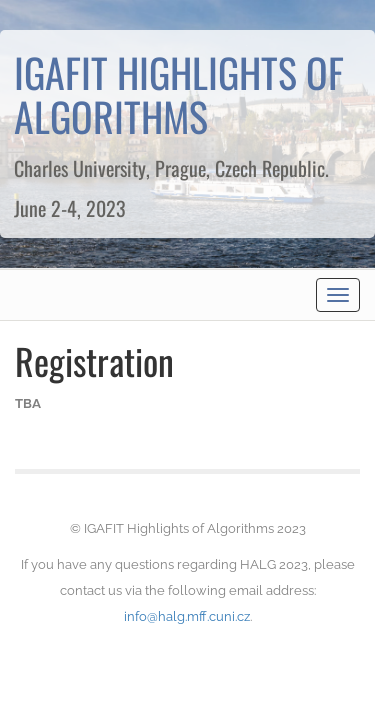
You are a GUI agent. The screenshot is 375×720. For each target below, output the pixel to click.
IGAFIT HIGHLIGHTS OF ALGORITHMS (179, 94)
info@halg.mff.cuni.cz (187, 616)
